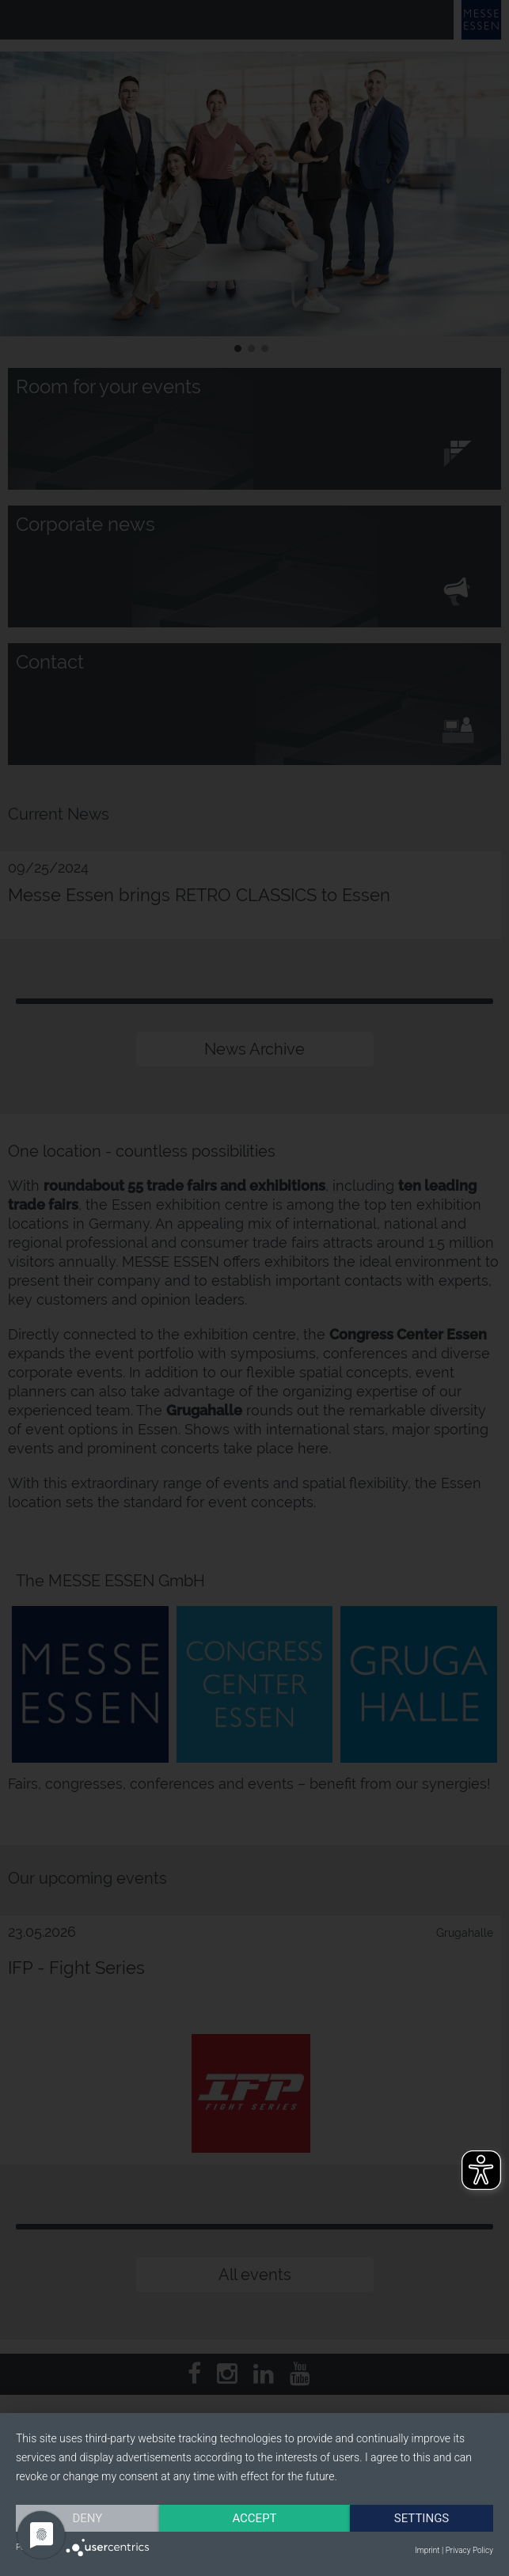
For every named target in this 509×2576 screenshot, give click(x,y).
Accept (254, 2518)
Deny (88, 2518)
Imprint (427, 2550)
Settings (422, 2518)
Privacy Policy (469, 2550)
